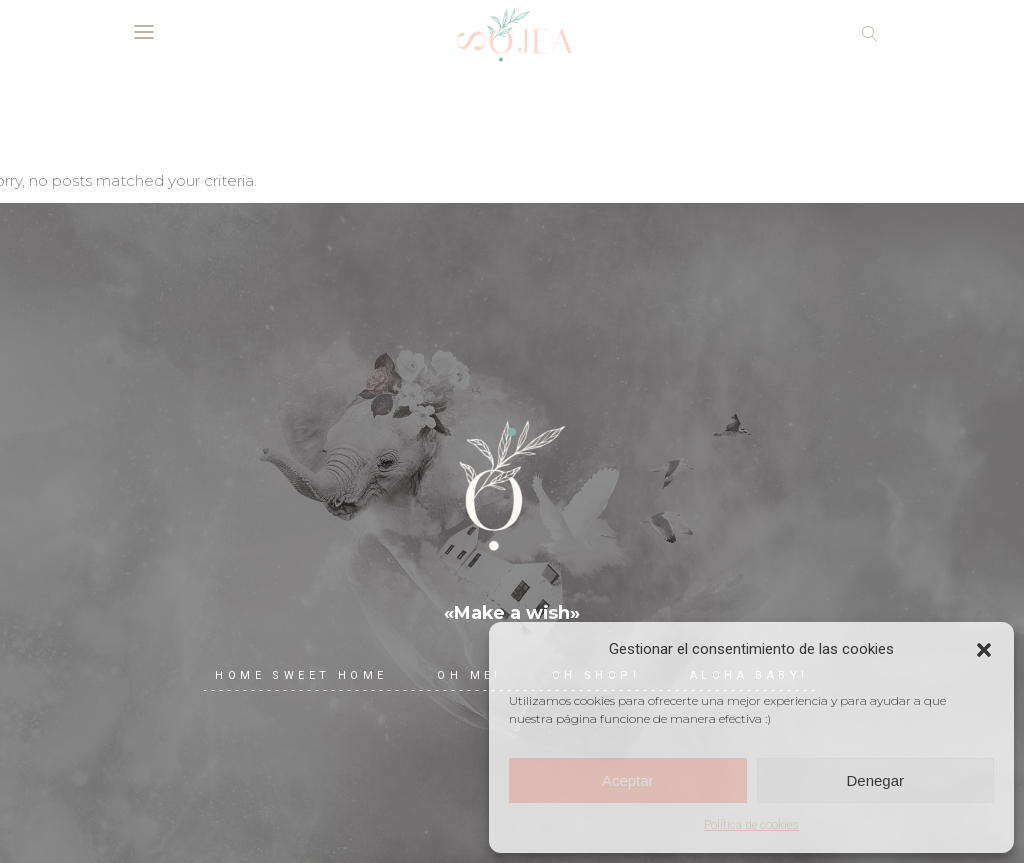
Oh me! (469, 675)
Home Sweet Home (301, 675)
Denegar (875, 780)
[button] (984, 650)
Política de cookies (751, 825)
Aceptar (628, 780)
